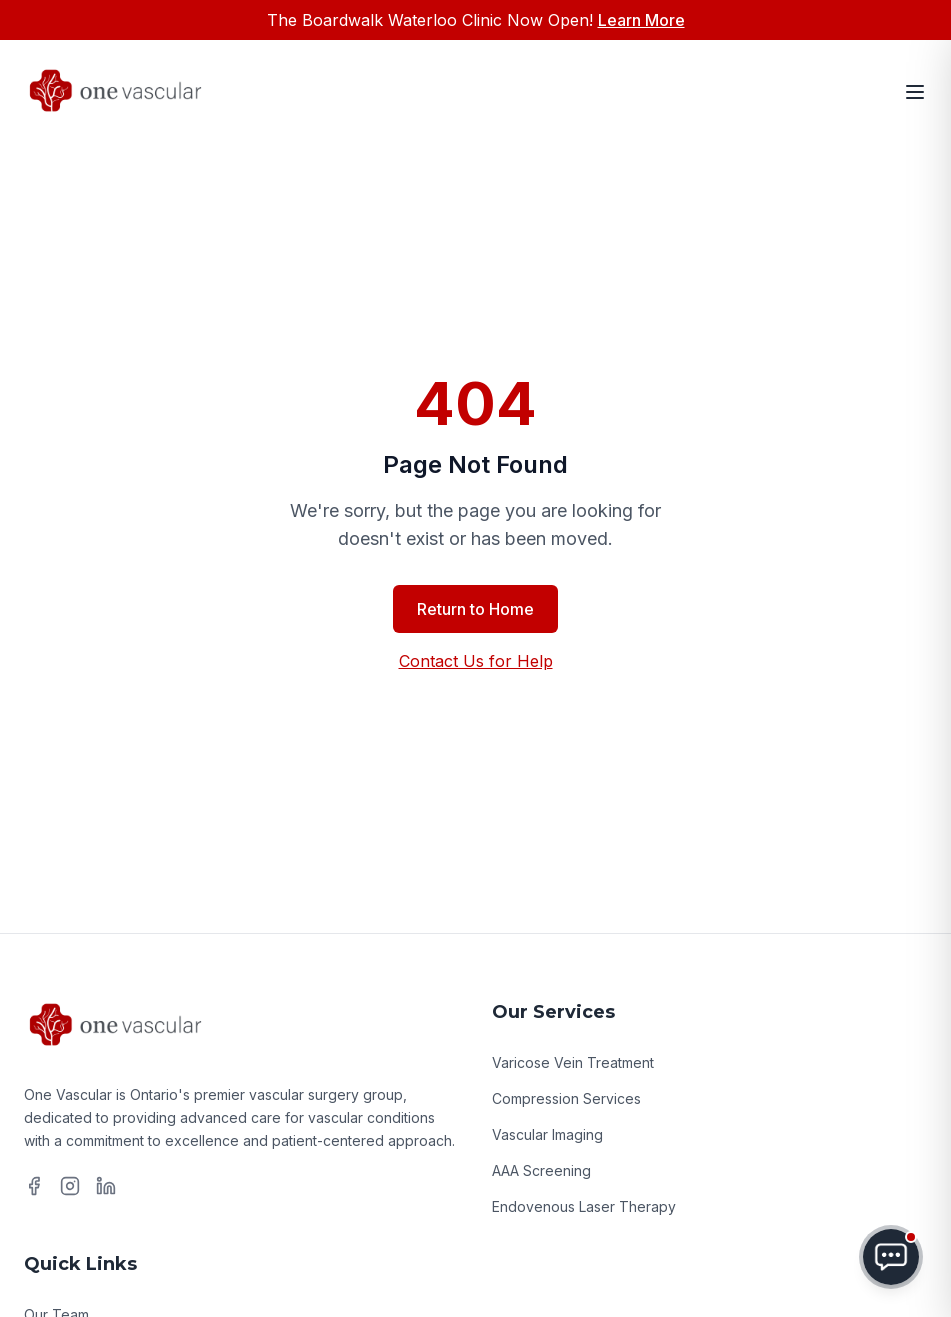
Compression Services (566, 1098)
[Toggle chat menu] (891, 1257)
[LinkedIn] (106, 1186)
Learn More (641, 20)
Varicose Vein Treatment (573, 1062)
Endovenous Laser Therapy (584, 1206)
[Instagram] (70, 1186)
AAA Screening (541, 1170)
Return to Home (475, 609)
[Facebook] (34, 1186)
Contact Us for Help (476, 661)
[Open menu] (915, 92)
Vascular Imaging (547, 1134)
